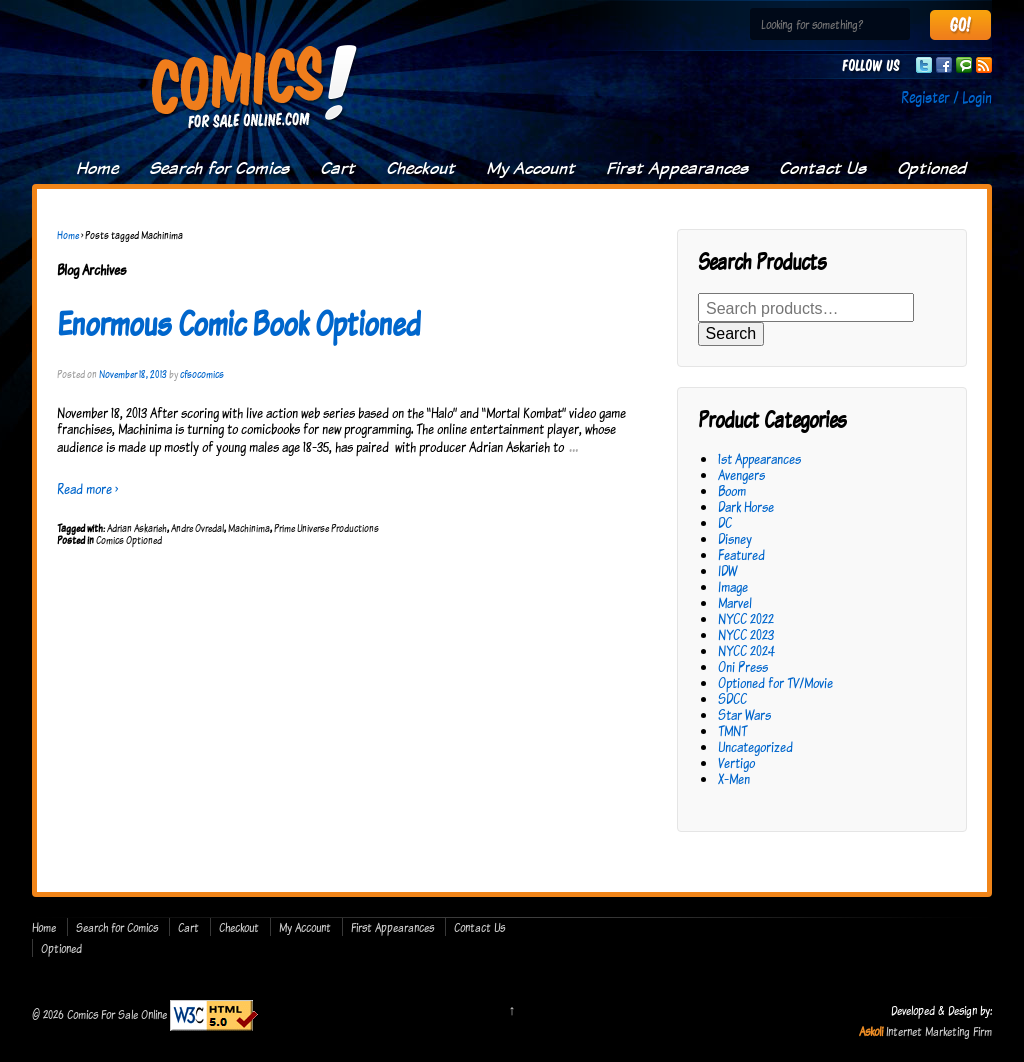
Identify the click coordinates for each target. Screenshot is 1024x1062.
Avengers (741, 474)
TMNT (732, 730)
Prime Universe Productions (326, 528)
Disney (735, 538)
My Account (530, 168)
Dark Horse (746, 506)
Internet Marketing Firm (939, 1031)
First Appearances (677, 168)
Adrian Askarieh (137, 528)
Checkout (420, 168)
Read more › (87, 488)
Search (731, 333)
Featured (741, 554)
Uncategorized (755, 746)
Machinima (249, 528)
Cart (337, 168)
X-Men (734, 778)
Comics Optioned (129, 540)
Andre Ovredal (197, 528)
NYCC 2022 (746, 618)
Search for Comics (219, 168)
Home (97, 168)
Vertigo (736, 762)
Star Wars (744, 714)
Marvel (735, 602)
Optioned (931, 168)
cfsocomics (202, 374)
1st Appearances (759, 458)
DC (725, 522)
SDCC (732, 698)
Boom (732, 490)
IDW (727, 570)
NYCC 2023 (746, 634)
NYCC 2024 (746, 650)
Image (733, 586)
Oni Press (743, 666)
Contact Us (822, 168)
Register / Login (946, 97)
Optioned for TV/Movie (775, 682)
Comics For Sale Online (117, 1014)
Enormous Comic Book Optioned (238, 323)
